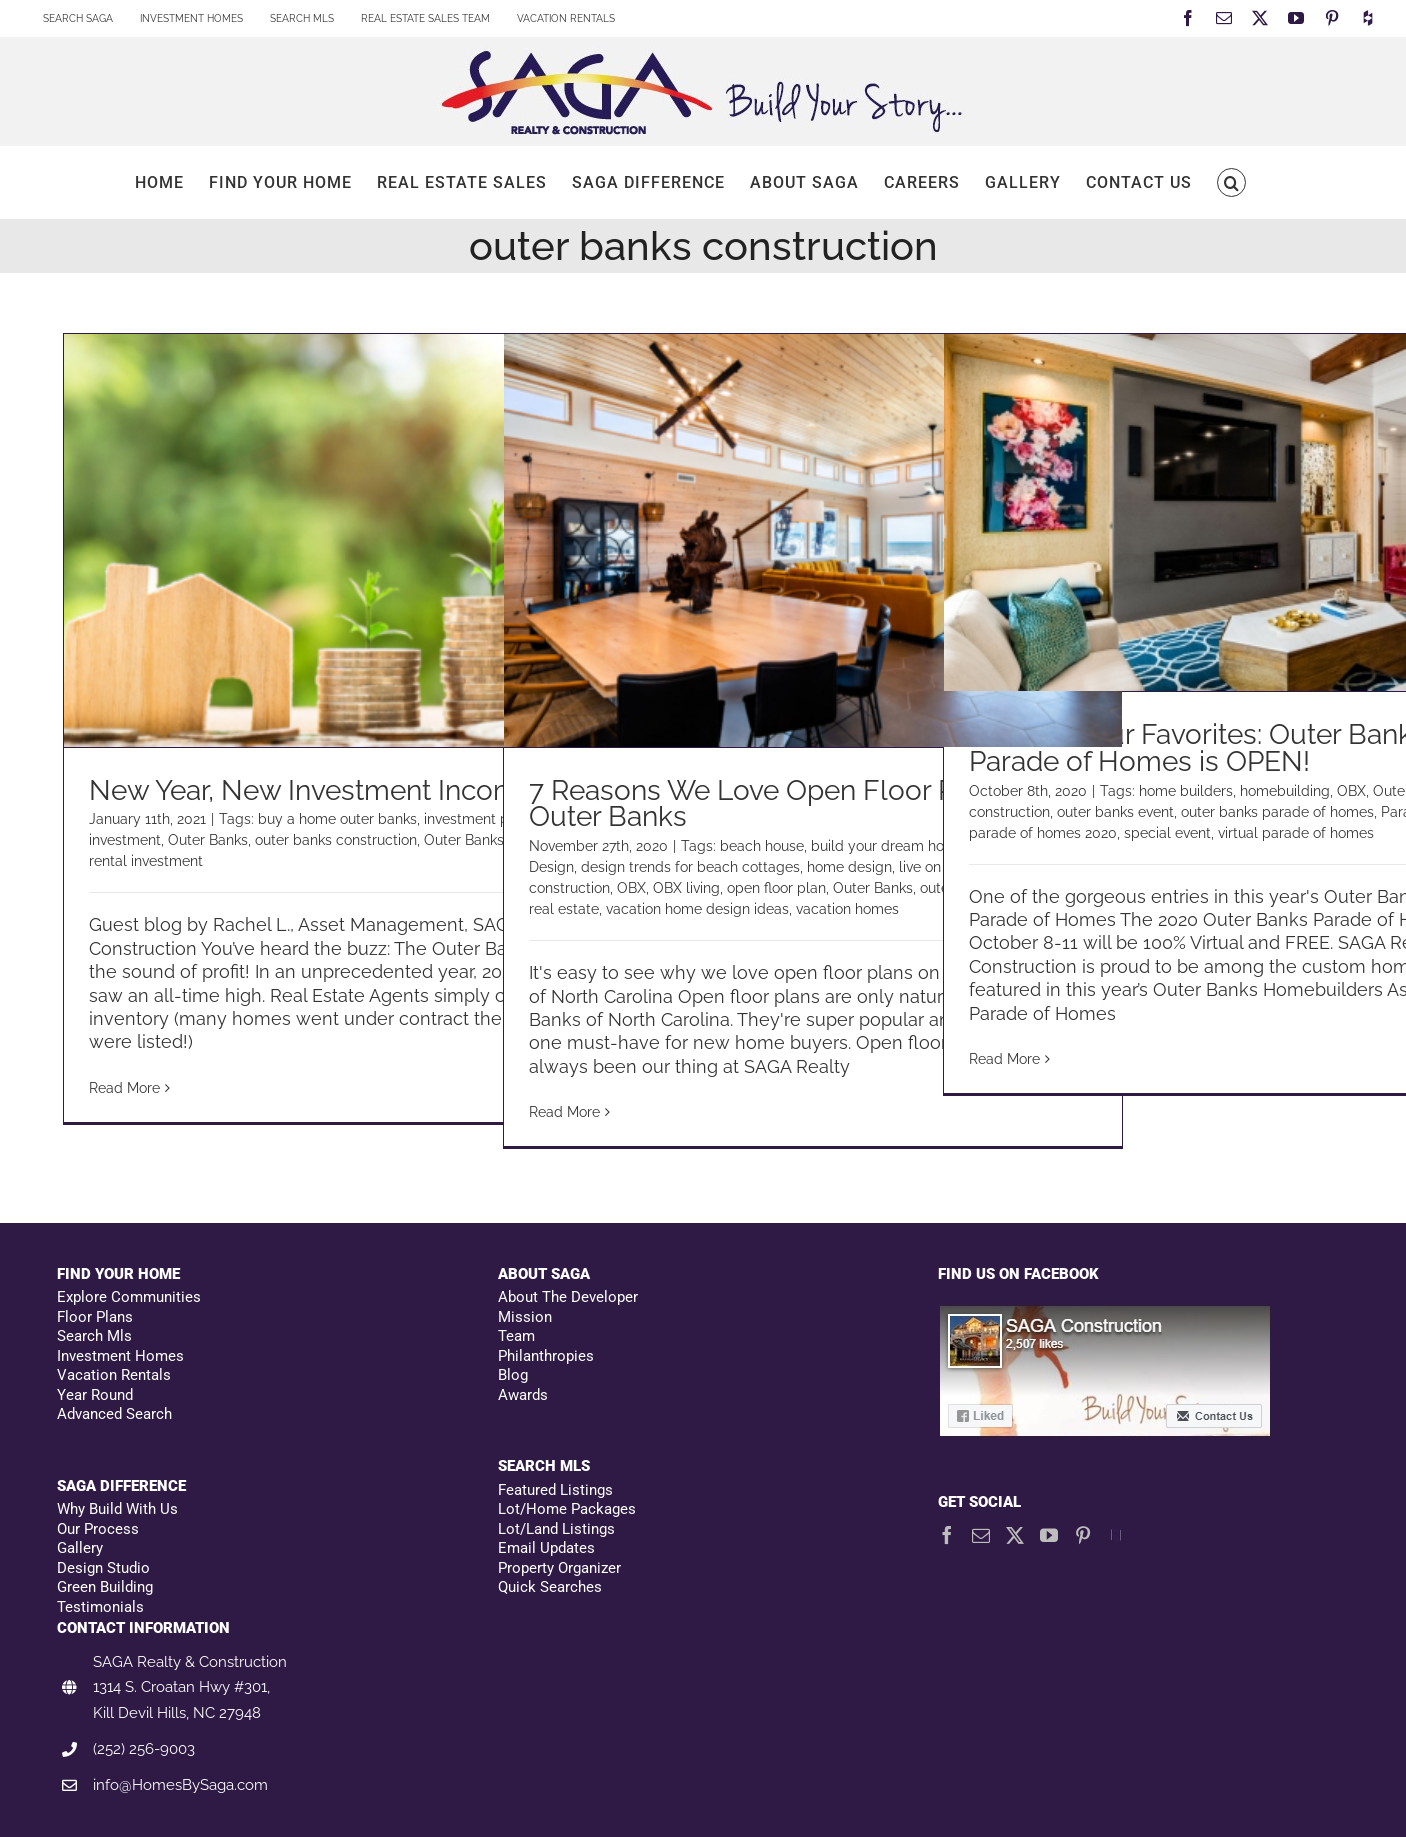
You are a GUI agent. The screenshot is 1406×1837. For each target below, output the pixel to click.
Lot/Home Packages (567, 1509)
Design (551, 867)
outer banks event (1115, 812)
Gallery (80, 1548)
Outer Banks (208, 840)
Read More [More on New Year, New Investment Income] (124, 1088)
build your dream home (888, 846)
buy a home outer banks (337, 819)
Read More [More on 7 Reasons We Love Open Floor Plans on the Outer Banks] (564, 1112)
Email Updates (546, 1548)
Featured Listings (555, 1490)
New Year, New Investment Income (312, 790)
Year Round (95, 1395)
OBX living (686, 888)
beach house (762, 846)
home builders (1186, 791)
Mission (525, 1317)
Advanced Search (114, 1414)
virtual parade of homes (1296, 833)
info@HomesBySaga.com (180, 1785)
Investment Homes (120, 1356)
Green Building (105, 1587)
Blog (513, 1375)
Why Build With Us (117, 1509)
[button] (1231, 182)
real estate (564, 909)
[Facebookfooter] (1106, 1314)
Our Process (98, 1529)
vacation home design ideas (697, 909)
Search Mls (94, 1336)
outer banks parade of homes (1277, 812)
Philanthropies (546, 1356)
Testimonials (100, 1607)
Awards (523, 1395)
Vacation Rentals (114, 1375)
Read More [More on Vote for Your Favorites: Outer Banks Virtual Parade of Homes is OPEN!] (1004, 1059)
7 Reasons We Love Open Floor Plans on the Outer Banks (812, 804)
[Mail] (981, 1535)
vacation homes (847, 909)
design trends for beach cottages (690, 867)
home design (849, 867)
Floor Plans (95, 1317)
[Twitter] (1015, 1535)
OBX (631, 888)
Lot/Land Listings (556, 1529)
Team (516, 1336)
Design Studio (103, 1568)
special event (1167, 833)
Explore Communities (129, 1297)
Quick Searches (550, 1587)
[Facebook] (947, 1535)
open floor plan (776, 888)
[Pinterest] (1083, 1535)
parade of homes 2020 (1043, 833)
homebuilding (1285, 791)
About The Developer (568, 1297)
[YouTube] (1049, 1535)
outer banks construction (336, 840)
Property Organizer (559, 1568)
